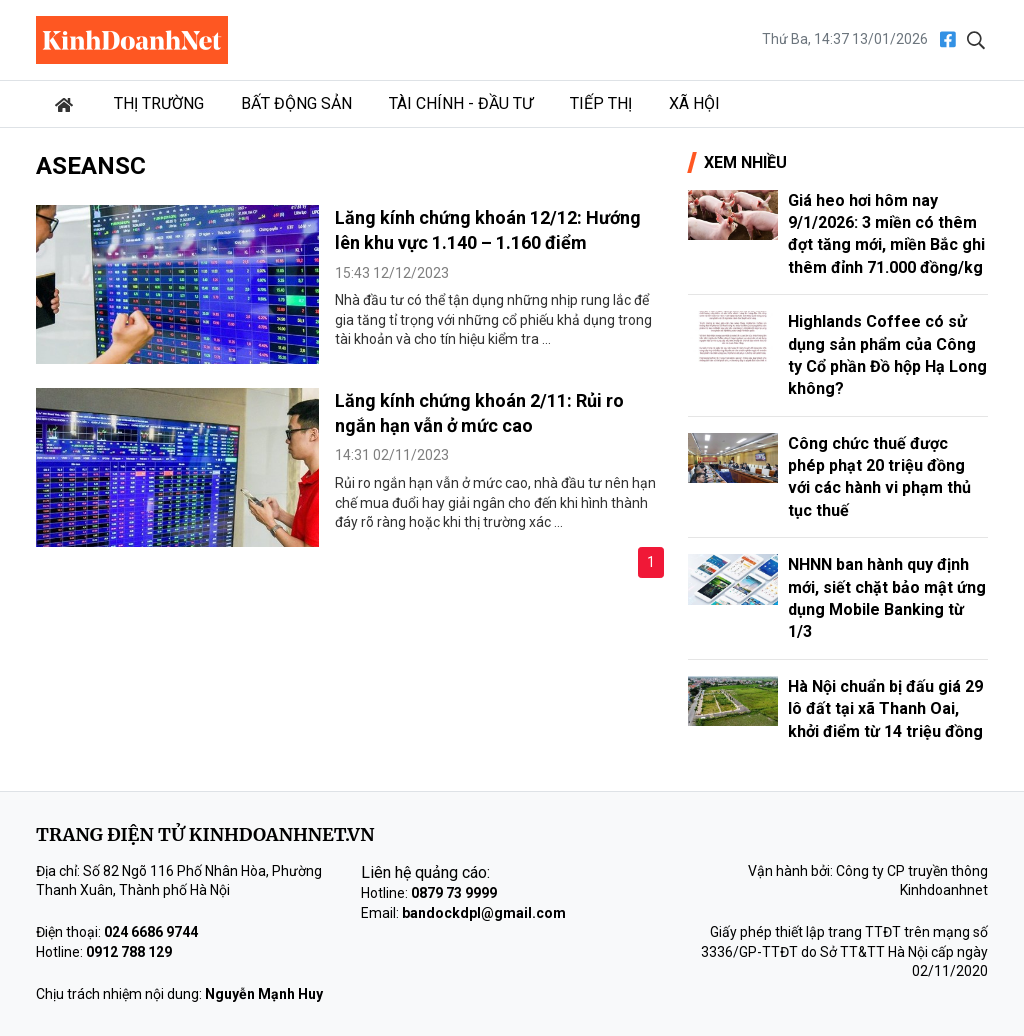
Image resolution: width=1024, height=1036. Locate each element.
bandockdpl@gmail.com (484, 913)
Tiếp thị (601, 103)
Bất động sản (296, 103)
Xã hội (694, 103)
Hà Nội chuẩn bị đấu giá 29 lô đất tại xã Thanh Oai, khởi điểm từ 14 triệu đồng (885, 709)
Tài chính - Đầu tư (461, 103)
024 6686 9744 (151, 932)
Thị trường (159, 103)
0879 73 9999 (454, 893)
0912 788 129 (129, 952)
